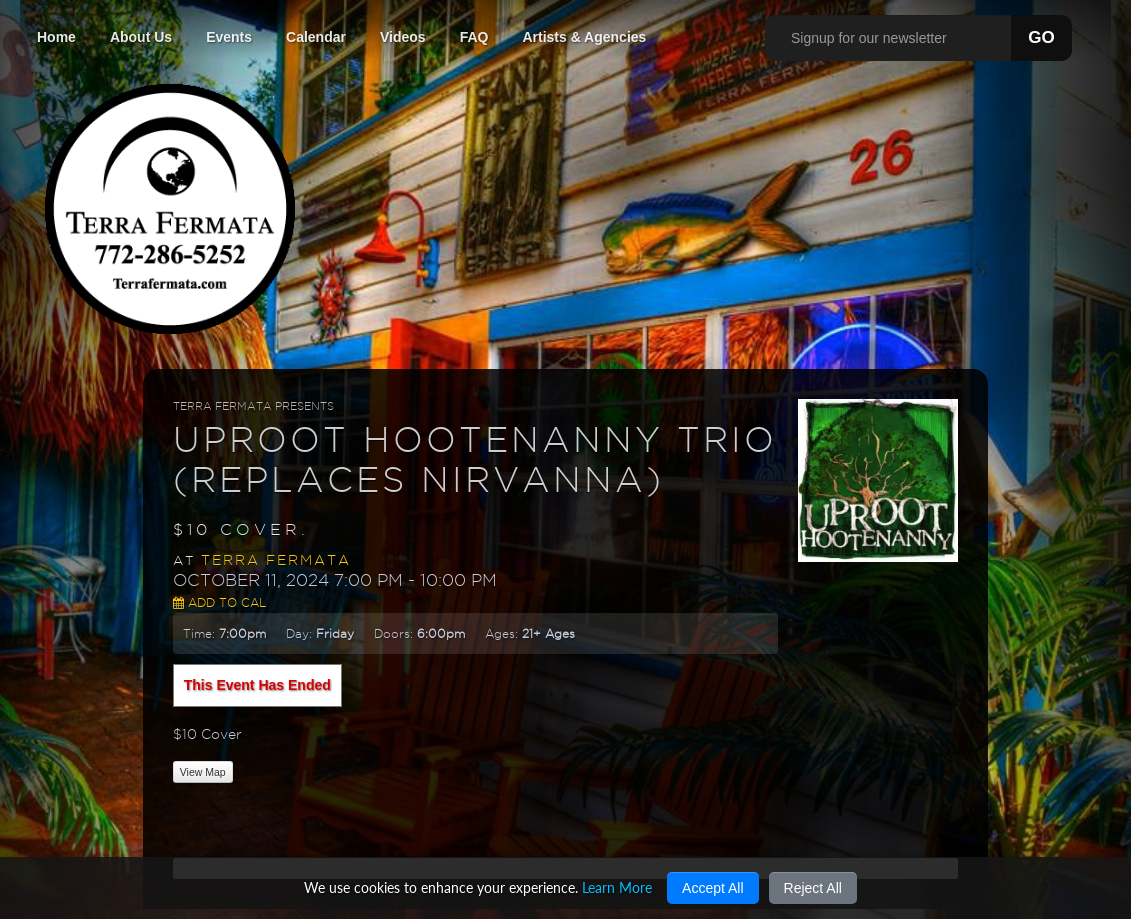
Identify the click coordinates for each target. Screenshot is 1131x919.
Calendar (316, 37)
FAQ (474, 37)
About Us (141, 37)
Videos (403, 37)
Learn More (617, 887)
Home (56, 37)
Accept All (712, 888)
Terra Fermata (276, 560)
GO (1041, 37)
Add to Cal (219, 602)
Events (229, 37)
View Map (203, 772)
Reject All (813, 888)
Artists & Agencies (584, 37)
